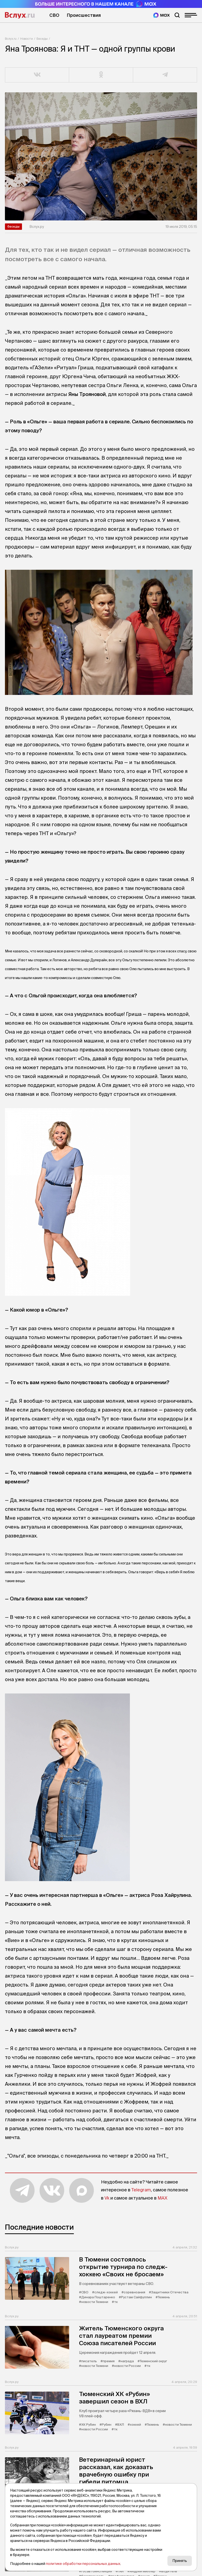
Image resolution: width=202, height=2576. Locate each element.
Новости (26, 38)
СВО (54, 15)
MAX (162, 2198)
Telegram (141, 2189)
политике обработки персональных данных (83, 2564)
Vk (106, 2198)
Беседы (42, 38)
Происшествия (84, 15)
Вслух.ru (20, 15)
